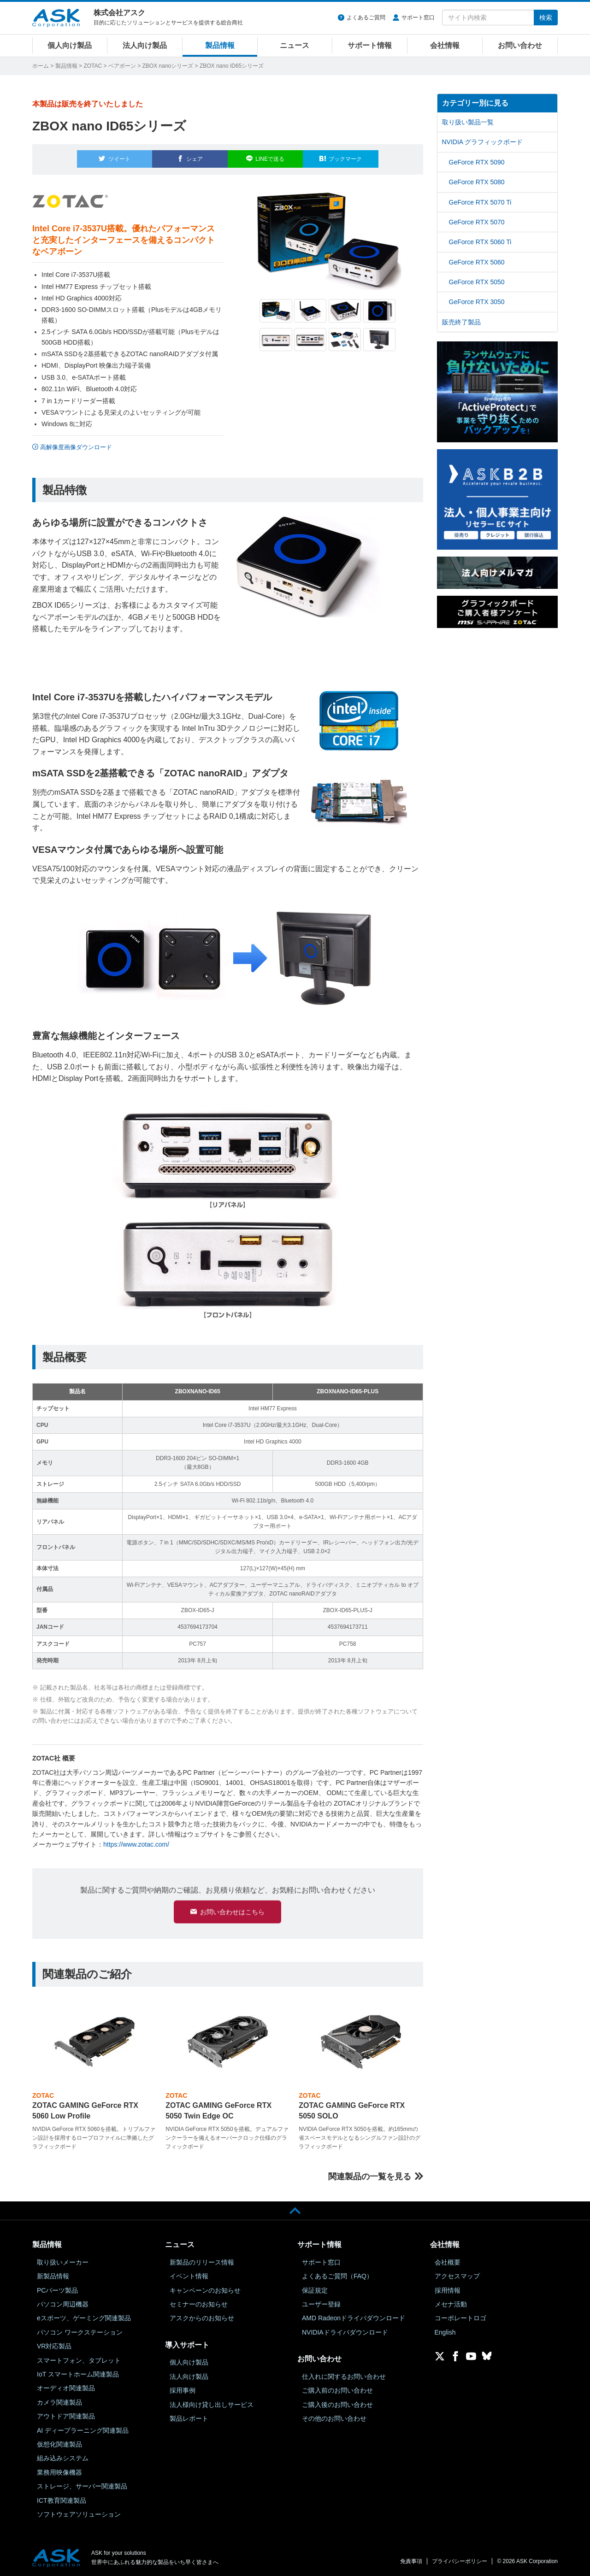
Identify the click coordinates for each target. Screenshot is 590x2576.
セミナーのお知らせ (199, 2303)
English (445, 2331)
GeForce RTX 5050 (477, 282)
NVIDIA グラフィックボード (482, 142)
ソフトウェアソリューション (79, 2513)
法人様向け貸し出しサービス (212, 2404)
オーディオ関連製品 (66, 2388)
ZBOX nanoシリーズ (168, 66)
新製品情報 (53, 2275)
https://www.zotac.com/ (136, 1839)
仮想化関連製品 (59, 2443)
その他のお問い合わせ (334, 2418)
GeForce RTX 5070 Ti (480, 202)
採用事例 (182, 2390)
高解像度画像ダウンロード (76, 441)
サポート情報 (370, 45)
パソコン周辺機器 (62, 2303)
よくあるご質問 (366, 17)
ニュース (294, 45)
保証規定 (315, 2290)
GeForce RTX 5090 (477, 162)
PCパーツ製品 (57, 2290)
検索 (545, 17)
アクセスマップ (457, 2275)
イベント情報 (189, 2275)
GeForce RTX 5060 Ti (480, 242)
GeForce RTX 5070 (477, 222)
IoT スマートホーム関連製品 (78, 2373)
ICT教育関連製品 (61, 2500)
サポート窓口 (418, 17)
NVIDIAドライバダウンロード (345, 2331)
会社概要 (447, 2261)
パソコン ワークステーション (80, 2331)
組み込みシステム (62, 2457)
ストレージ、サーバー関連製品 (82, 2485)
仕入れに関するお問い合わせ (344, 2376)
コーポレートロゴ (460, 2318)
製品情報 (220, 45)
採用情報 (447, 2290)
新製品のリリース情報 (202, 2261)
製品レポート (189, 2418)
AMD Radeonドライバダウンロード (353, 2318)
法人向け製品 (145, 45)
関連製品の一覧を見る (369, 2176)
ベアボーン (122, 66)
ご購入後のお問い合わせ (337, 2404)
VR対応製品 (54, 2345)
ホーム (40, 66)
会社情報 (445, 45)
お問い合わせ (520, 45)
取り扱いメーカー (62, 2261)
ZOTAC (92, 66)
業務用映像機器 (59, 2472)
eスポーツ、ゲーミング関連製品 (84, 2318)
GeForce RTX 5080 (477, 182)
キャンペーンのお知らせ (205, 2290)
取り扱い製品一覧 (468, 122)
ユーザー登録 (321, 2303)
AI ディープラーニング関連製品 (83, 2430)
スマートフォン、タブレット (79, 2360)
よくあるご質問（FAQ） (337, 2275)
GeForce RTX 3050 (477, 301)
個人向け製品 (69, 45)
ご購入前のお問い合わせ (337, 2390)
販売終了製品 (461, 322)
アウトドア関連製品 (66, 2415)
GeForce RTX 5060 (477, 262)
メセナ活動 (451, 2303)
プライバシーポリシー (459, 2561)
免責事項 (411, 2561)
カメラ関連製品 (59, 2402)
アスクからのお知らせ (202, 2318)
